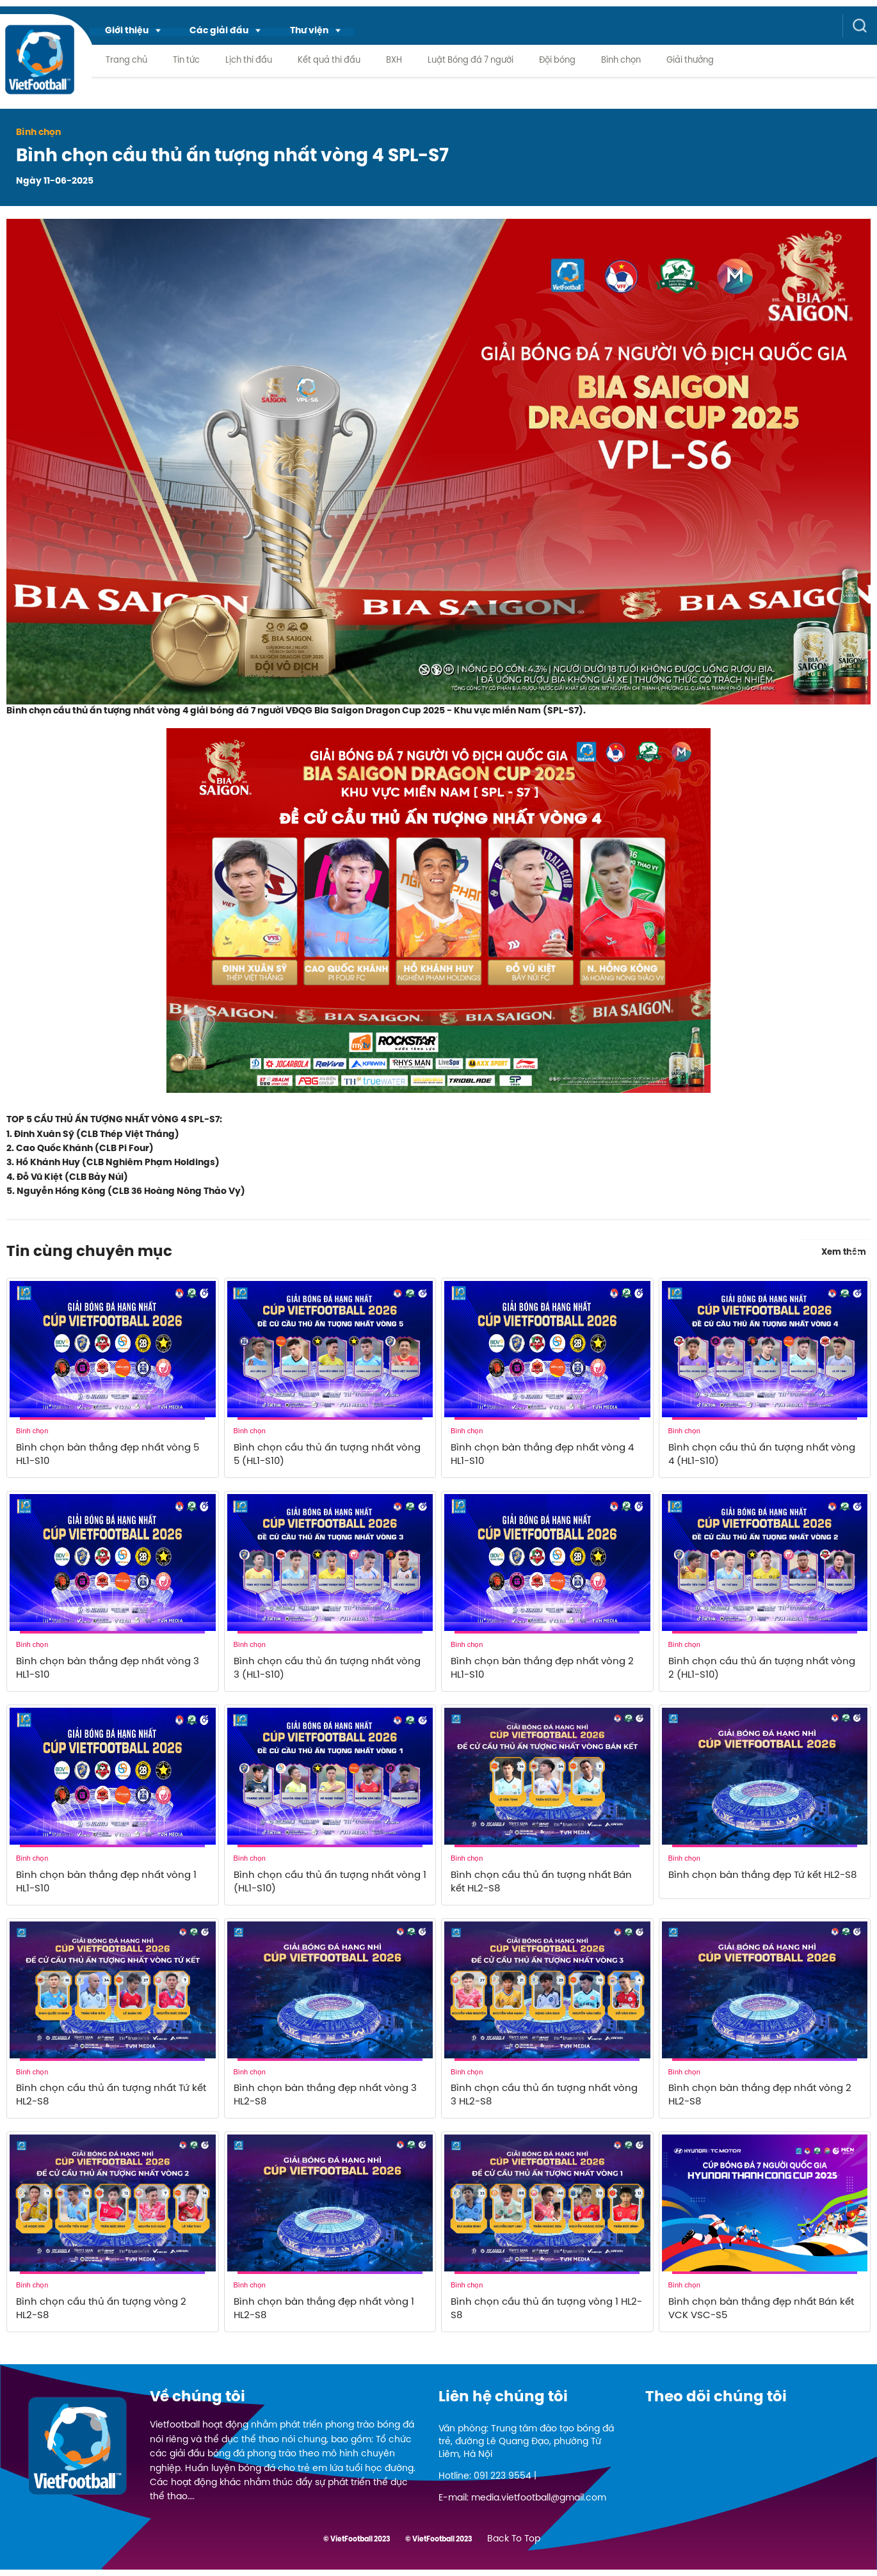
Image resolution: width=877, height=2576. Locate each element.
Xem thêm (846, 1249)
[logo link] (39, 69)
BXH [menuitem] (394, 60)
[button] (134, 29)
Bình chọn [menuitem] (621, 60)
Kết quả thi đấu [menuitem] (329, 60)
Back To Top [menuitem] (513, 2546)
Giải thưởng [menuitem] (690, 60)
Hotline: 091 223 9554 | (487, 2483)
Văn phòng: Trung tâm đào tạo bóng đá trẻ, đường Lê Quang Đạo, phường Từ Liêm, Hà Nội (526, 2448)
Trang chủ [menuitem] (126, 60)
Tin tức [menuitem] (186, 60)
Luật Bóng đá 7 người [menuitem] (470, 60)
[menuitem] (134, 29)
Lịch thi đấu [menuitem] (248, 60)
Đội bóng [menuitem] (557, 60)
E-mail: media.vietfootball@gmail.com (522, 2505)
